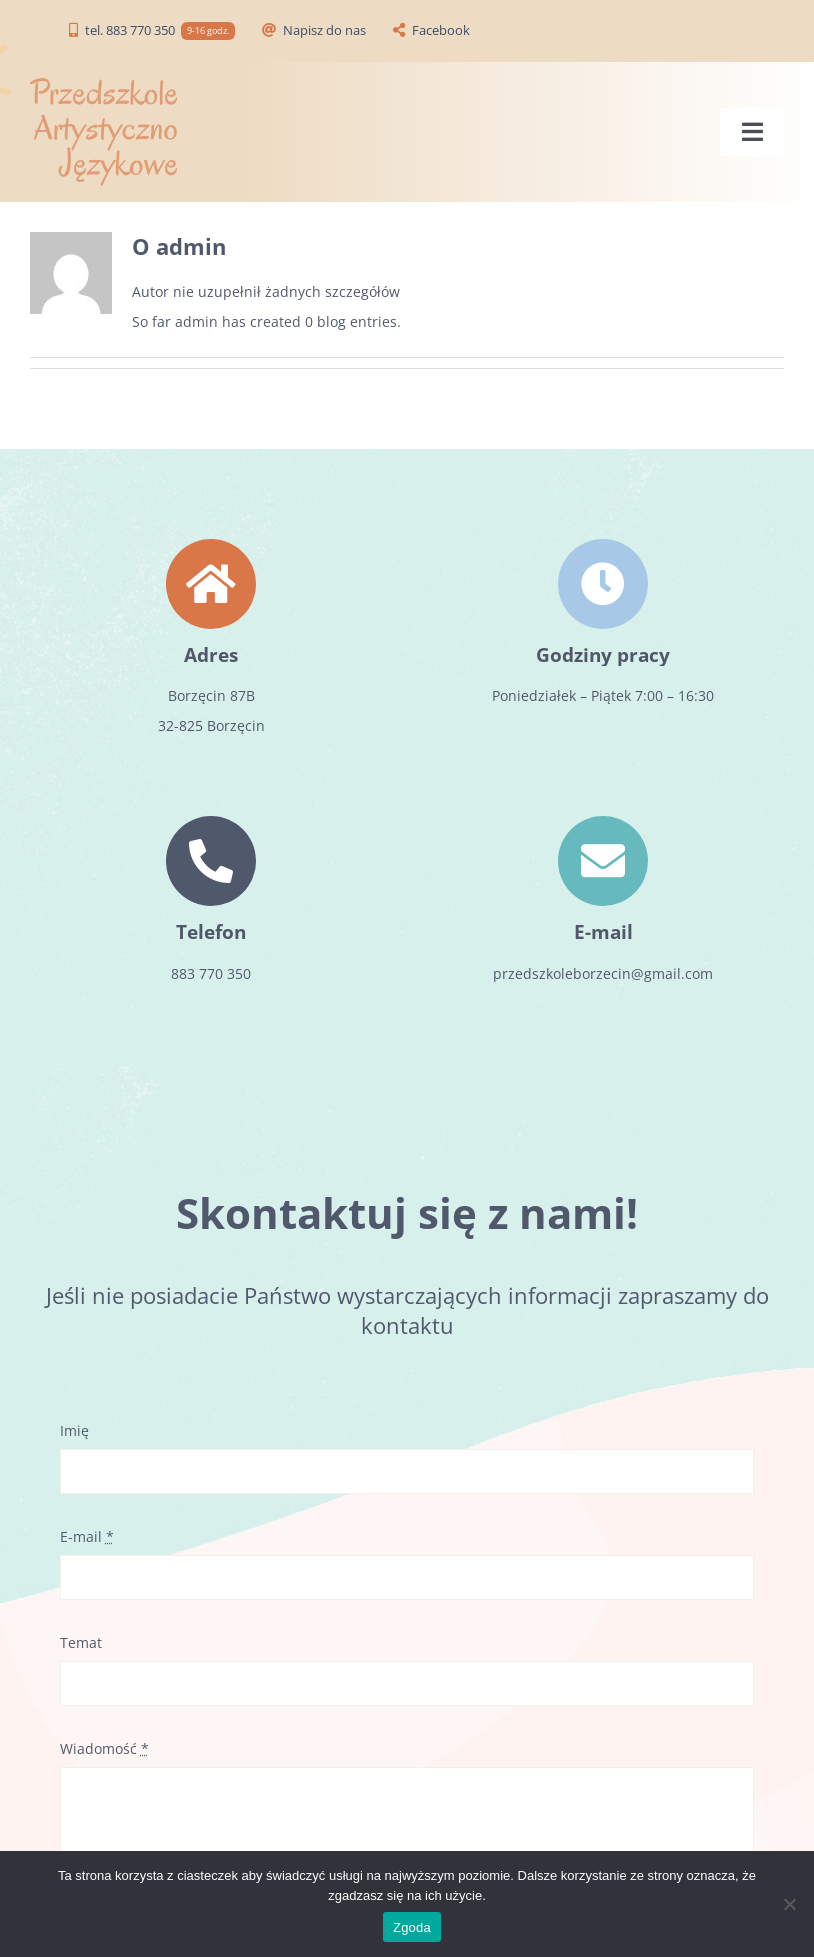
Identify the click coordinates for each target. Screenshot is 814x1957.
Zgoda (412, 1927)
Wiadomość (104, 1748)
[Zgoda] (789, 1904)
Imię (74, 1430)
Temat (81, 1642)
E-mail (87, 1536)
